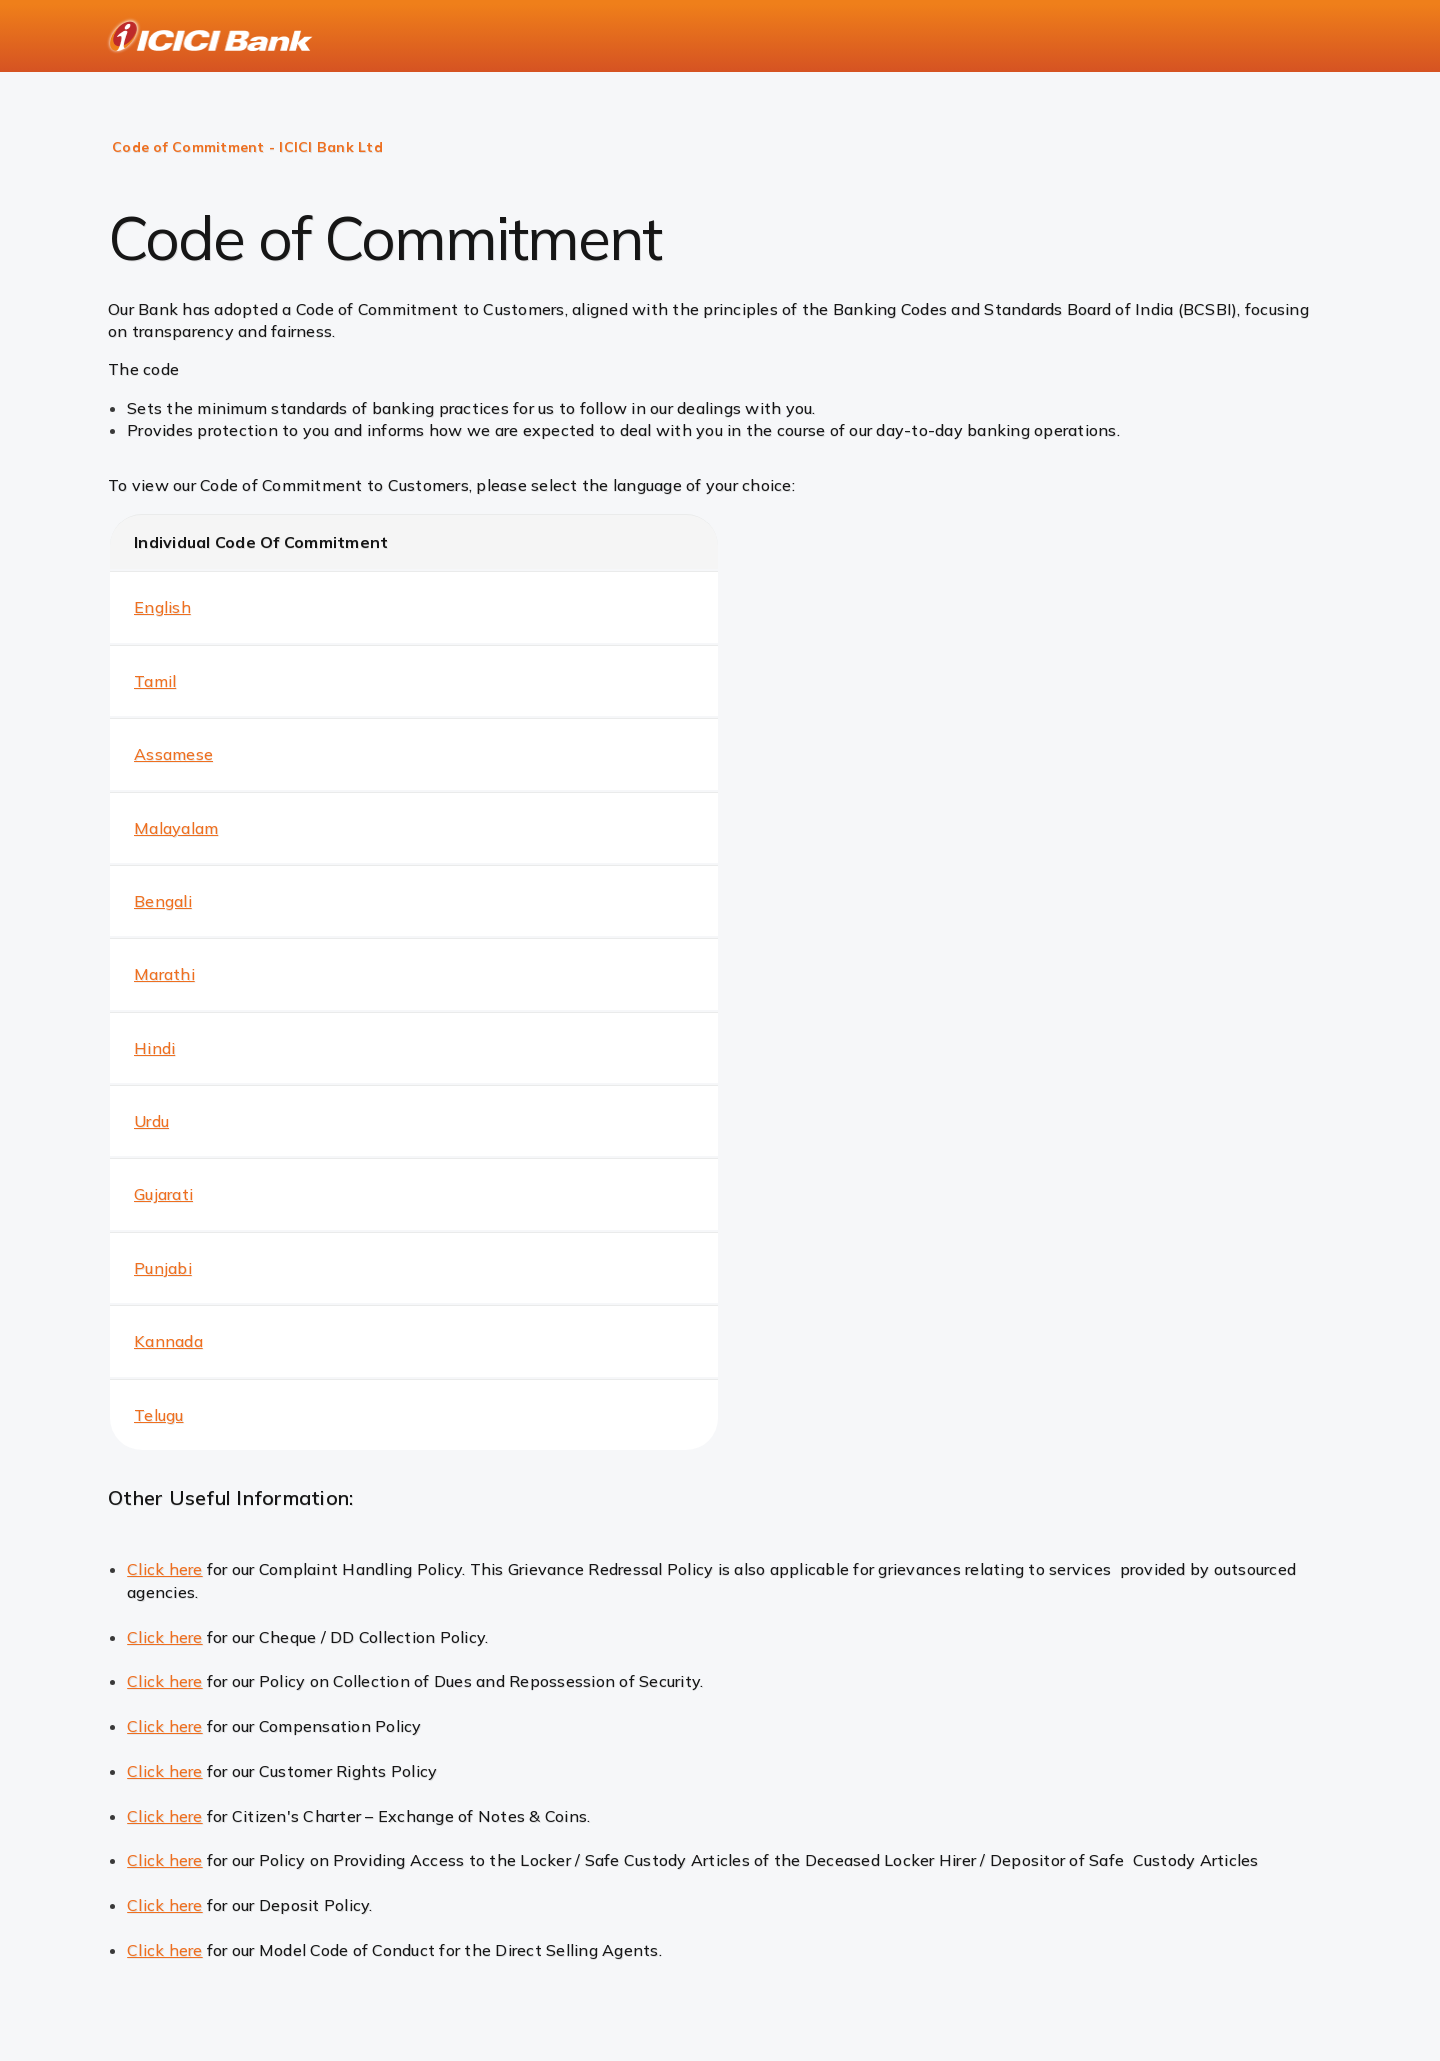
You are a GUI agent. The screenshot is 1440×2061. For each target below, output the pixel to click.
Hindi (154, 1048)
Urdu (151, 1121)
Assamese (173, 754)
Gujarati (163, 1194)
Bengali (163, 901)
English (162, 607)
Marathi (164, 974)
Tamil (155, 681)
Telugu (159, 1415)
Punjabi (163, 1268)
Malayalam (176, 828)
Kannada (168, 1341)
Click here (165, 1569)
